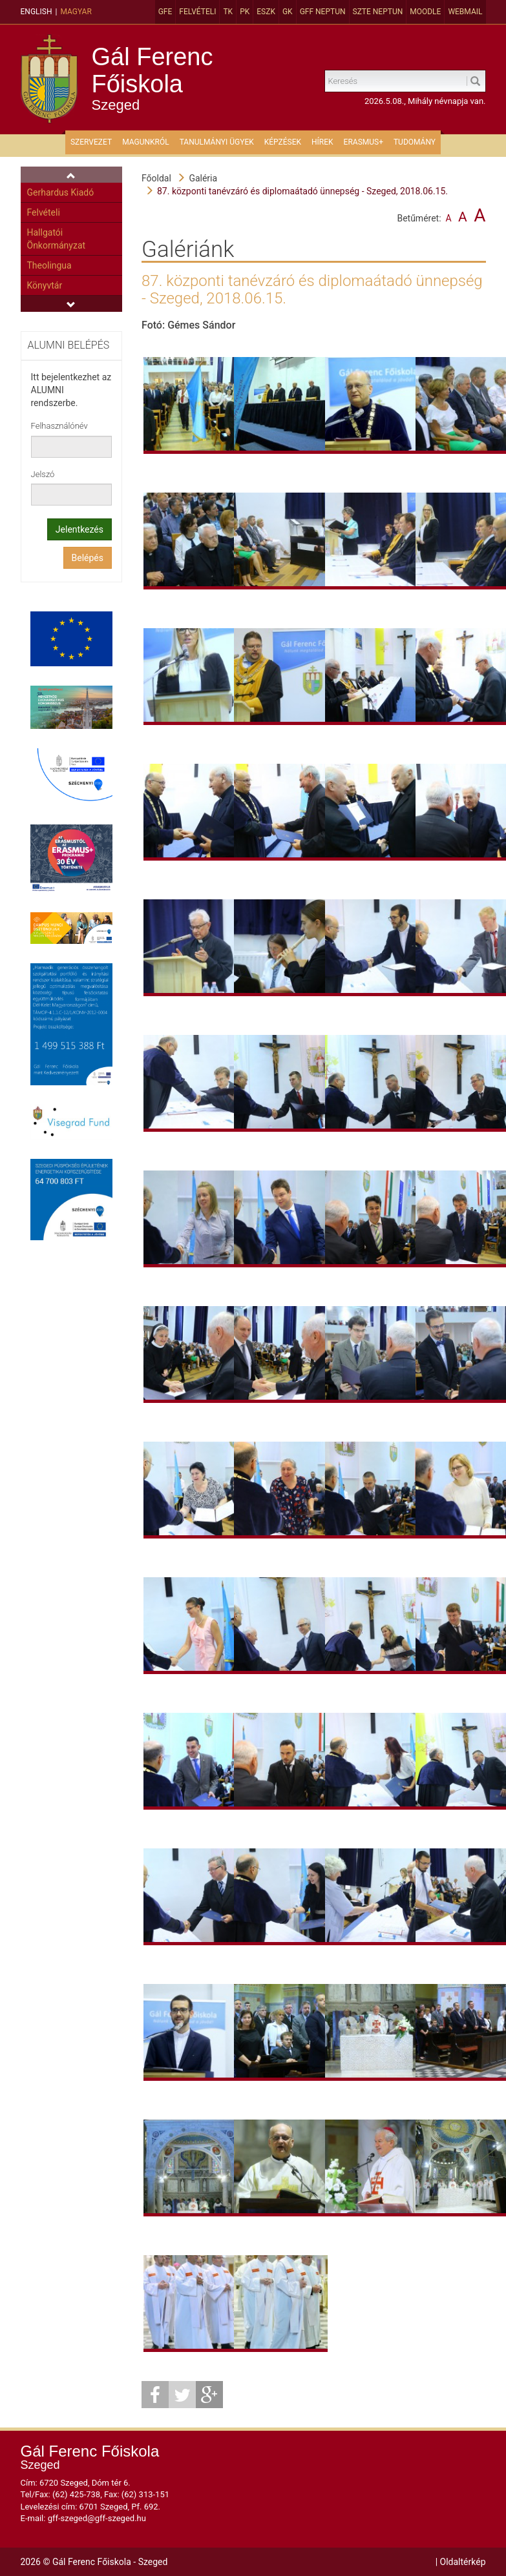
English (36, 11)
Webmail (465, 11)
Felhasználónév (59, 426)
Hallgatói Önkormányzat (56, 238)
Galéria (203, 178)
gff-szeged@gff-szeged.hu (97, 2518)
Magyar (75, 11)
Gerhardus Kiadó (60, 192)
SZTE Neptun (378, 11)
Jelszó (43, 474)
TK (228, 11)
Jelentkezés (79, 529)
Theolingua (49, 265)
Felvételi (197, 11)
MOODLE (425, 11)
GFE (165, 11)
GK (287, 11)
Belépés (88, 558)
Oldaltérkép (463, 2562)
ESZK (266, 11)
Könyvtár (45, 285)
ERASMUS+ (363, 142)
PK (244, 11)
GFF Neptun (323, 11)
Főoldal (156, 178)
